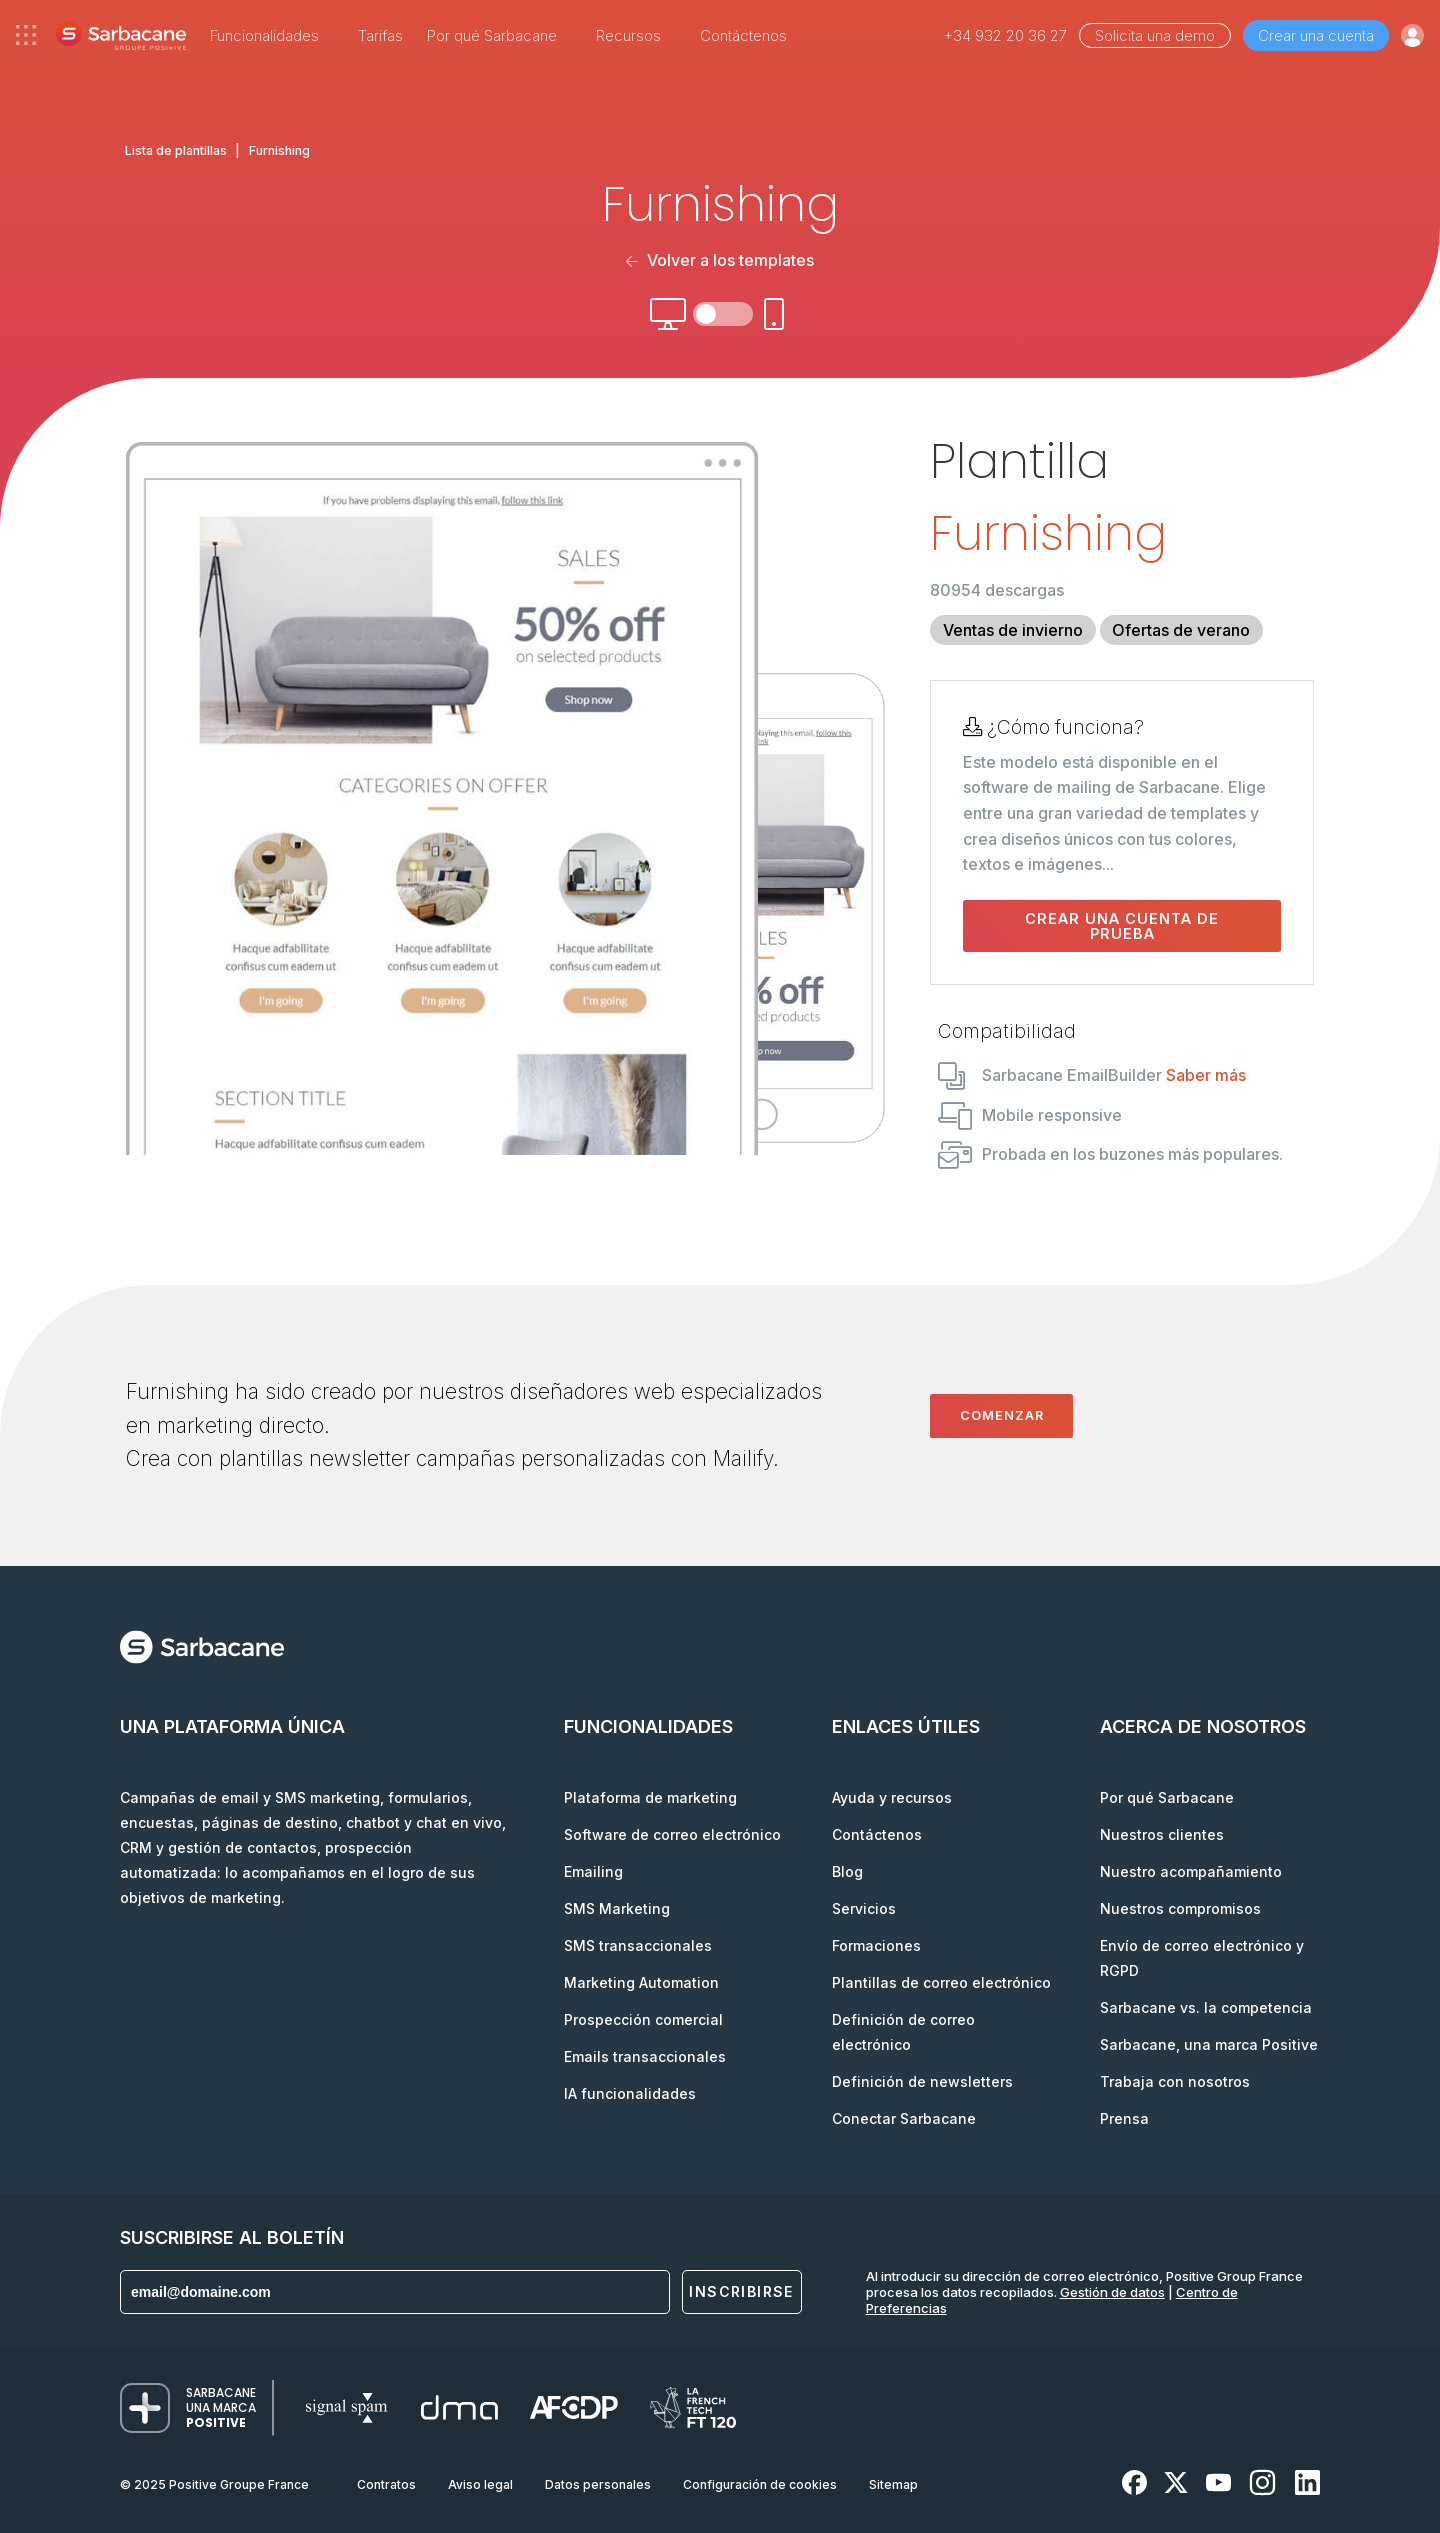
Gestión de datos (1112, 2292)
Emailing (593, 1871)
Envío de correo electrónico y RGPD (1202, 1958)
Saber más (1206, 1075)
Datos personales (598, 2484)
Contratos (386, 2484)
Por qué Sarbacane (1167, 1797)
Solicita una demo (1155, 35)
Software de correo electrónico (672, 1834)
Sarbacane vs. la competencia (1206, 2007)
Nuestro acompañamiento (1191, 1871)
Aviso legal (480, 2484)
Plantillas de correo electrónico (941, 1982)
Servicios (864, 1908)
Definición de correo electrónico (903, 2032)
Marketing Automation (641, 1982)
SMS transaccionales (638, 1945)
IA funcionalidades (630, 2093)
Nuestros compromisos (1180, 1908)
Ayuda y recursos (892, 1797)
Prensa (1124, 2118)
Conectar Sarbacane (904, 2118)
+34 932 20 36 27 (1005, 35)
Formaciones (876, 1945)
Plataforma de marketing (650, 1797)
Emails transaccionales (645, 2056)
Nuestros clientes (1162, 1834)
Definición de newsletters (922, 2081)
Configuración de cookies (760, 2484)
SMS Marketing (617, 1908)
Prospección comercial (643, 2019)
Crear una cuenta (1316, 35)
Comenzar (1002, 1415)
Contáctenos (743, 35)
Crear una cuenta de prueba (1122, 926)
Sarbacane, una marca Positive (1209, 2044)
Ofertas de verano (1181, 630)
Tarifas (380, 35)
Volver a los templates (720, 260)
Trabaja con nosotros (1175, 2081)
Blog (847, 1871)
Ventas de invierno (1013, 630)
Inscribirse (741, 2291)
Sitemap (893, 2484)
